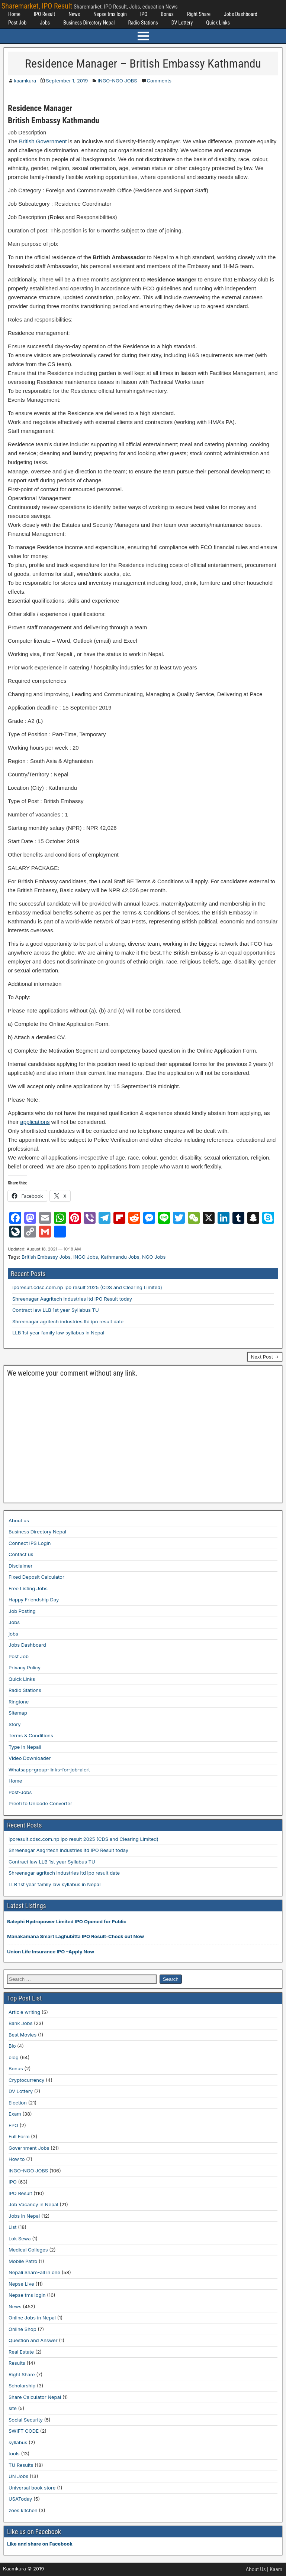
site (13, 2408)
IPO (144, 14)
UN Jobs (18, 2476)
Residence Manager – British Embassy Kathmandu (143, 63)
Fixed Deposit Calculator (36, 1577)
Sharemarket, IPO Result (36, 5)
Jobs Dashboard (240, 14)
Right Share (199, 14)
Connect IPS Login (30, 1543)
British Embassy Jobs (46, 1257)
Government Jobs (29, 2148)
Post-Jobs (20, 1792)
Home (14, 14)
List (13, 2227)
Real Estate (21, 2352)
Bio (12, 2046)
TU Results (21, 2465)
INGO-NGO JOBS (117, 81)
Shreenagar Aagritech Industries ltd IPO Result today (72, 1299)
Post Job (17, 23)
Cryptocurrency (26, 2080)
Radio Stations (143, 23)
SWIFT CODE (24, 2431)
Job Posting (22, 1611)
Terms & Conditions (31, 1735)
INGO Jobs (85, 1257)
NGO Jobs (154, 1257)
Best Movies (22, 2035)
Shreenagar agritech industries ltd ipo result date (67, 1321)
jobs (13, 1634)
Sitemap (18, 1713)
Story (15, 1724)
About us (19, 1520)
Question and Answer (33, 2340)
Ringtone (19, 1702)
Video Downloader (30, 1758)
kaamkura (25, 81)
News (74, 14)
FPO (13, 2125)
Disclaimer (20, 1566)
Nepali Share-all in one (34, 2272)
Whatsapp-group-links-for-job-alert (49, 1770)
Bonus (167, 14)
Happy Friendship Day (34, 1599)
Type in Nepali (25, 1747)
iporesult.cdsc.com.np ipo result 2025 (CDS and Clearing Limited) (87, 1287)
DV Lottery (182, 23)
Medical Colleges (28, 2250)
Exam (15, 2114)
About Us (256, 2569)
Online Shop (22, 2329)
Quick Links (218, 23)
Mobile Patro (23, 2261)
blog (14, 2057)
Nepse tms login (110, 14)
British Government (43, 141)
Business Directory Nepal (89, 23)
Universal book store (32, 2488)
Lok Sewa (20, 2238)
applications (34, 1122)
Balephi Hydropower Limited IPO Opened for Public (66, 1921)
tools (14, 2453)
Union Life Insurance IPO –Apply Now (50, 1951)
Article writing (24, 2012)
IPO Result (44, 14)
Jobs (45, 23)
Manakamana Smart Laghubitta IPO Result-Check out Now (75, 1936)
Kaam (276, 2569)
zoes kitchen (23, 2510)
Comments (159, 81)
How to (17, 2159)
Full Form (19, 2136)
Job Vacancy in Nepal (33, 2204)
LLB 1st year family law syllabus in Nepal (58, 1333)
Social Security (26, 2420)
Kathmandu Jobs (120, 1257)
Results (17, 2363)
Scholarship (22, 2385)
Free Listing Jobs (28, 1588)
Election (18, 2103)
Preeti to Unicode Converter (40, 1803)
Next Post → (265, 1357)
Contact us (21, 1554)
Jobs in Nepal (24, 2216)
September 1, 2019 (67, 81)
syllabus (18, 2442)
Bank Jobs (20, 2023)
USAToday (20, 2499)
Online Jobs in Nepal (32, 2318)
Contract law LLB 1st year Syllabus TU (55, 1310)
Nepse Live (21, 2284)
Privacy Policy (25, 1667)
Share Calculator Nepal (35, 2397)
